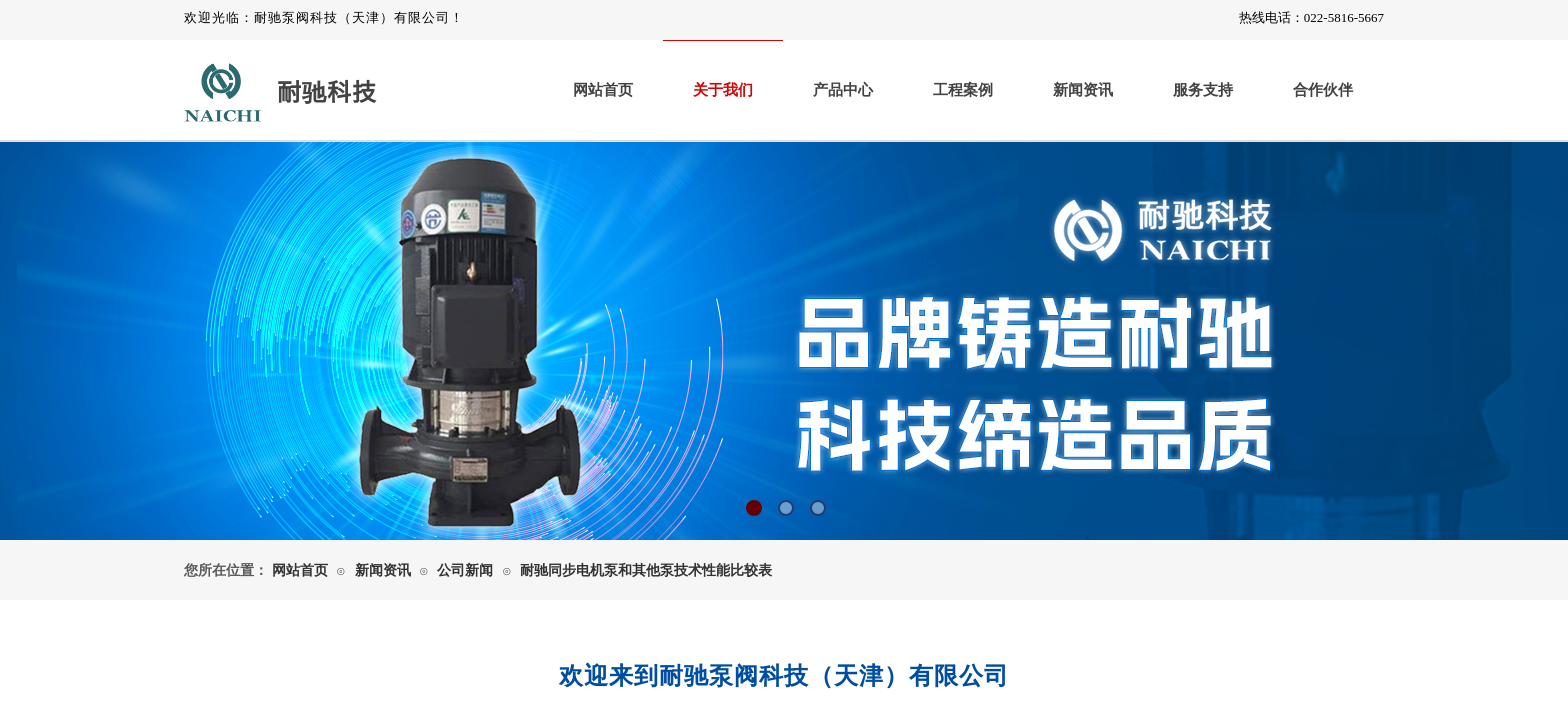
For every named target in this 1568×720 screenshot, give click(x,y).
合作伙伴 (1323, 90)
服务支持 (1203, 90)
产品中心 (843, 90)
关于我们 (723, 90)
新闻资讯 (1083, 90)
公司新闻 (465, 570)
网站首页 (603, 90)
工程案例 (963, 90)
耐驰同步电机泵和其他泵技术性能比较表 (646, 570)
